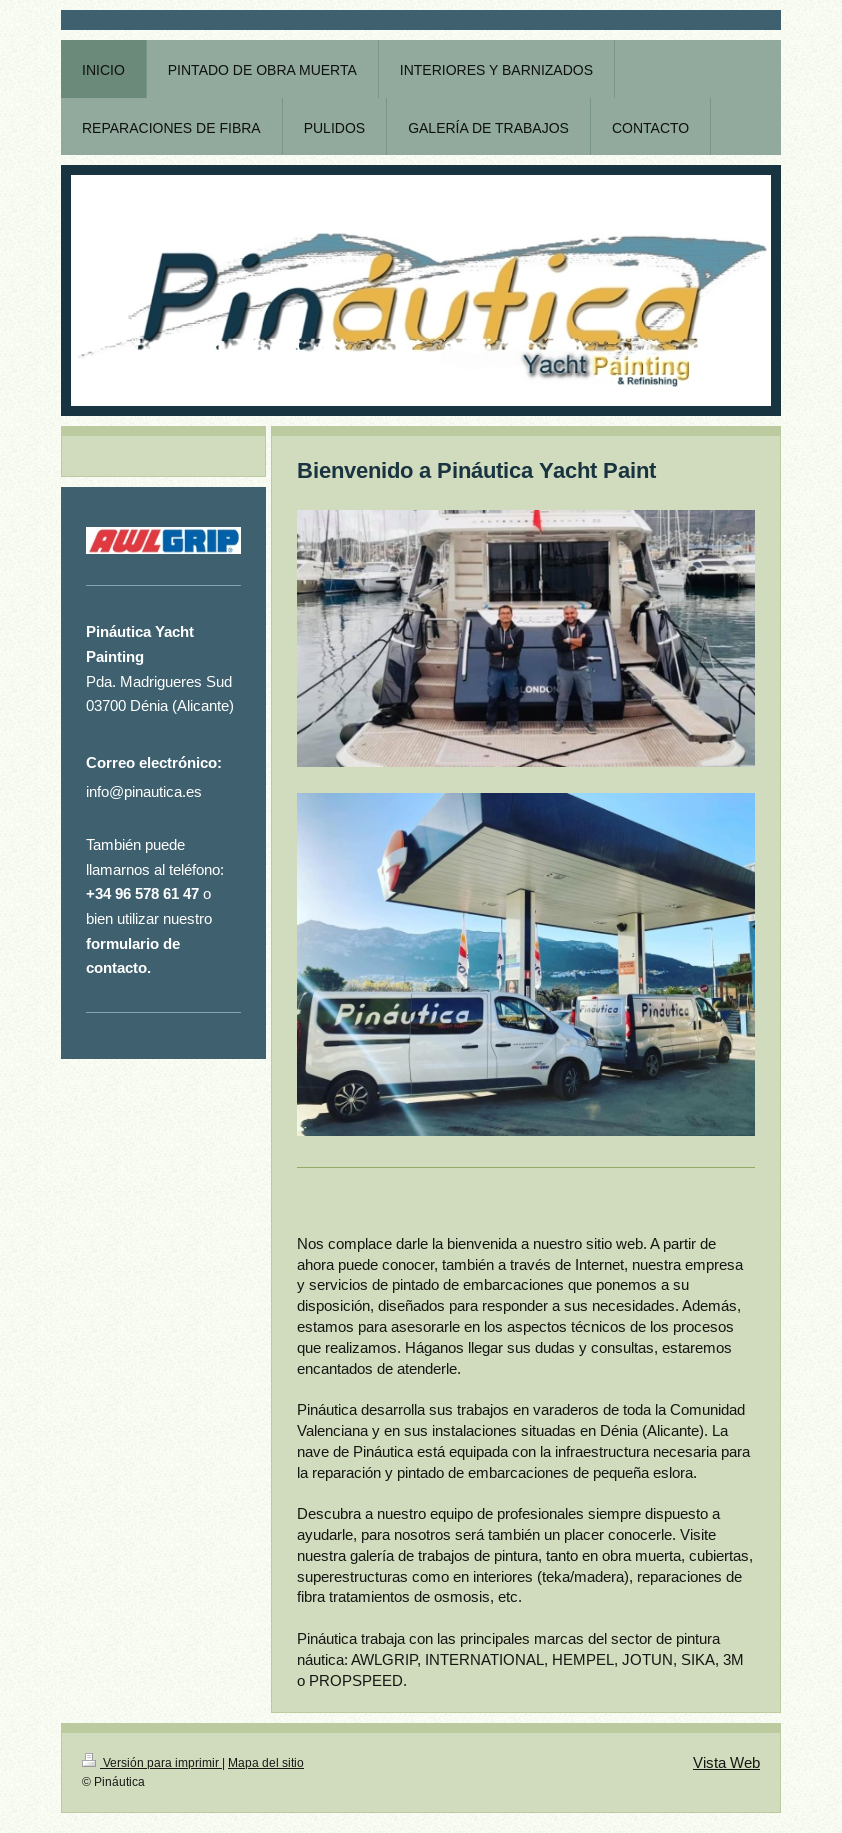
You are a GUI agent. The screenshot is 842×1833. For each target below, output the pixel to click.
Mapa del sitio (266, 1762)
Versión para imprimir (152, 1762)
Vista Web (726, 1762)
